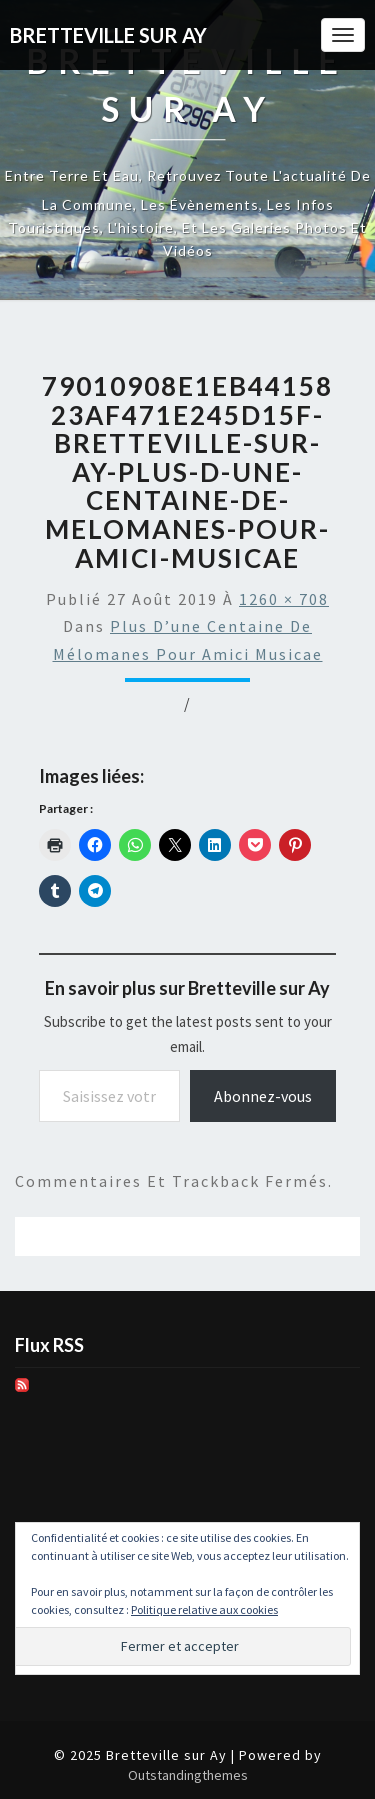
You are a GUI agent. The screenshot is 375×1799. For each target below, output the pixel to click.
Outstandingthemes (188, 1775)
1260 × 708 (284, 599)
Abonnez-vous (263, 1096)
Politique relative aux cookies (204, 1609)
